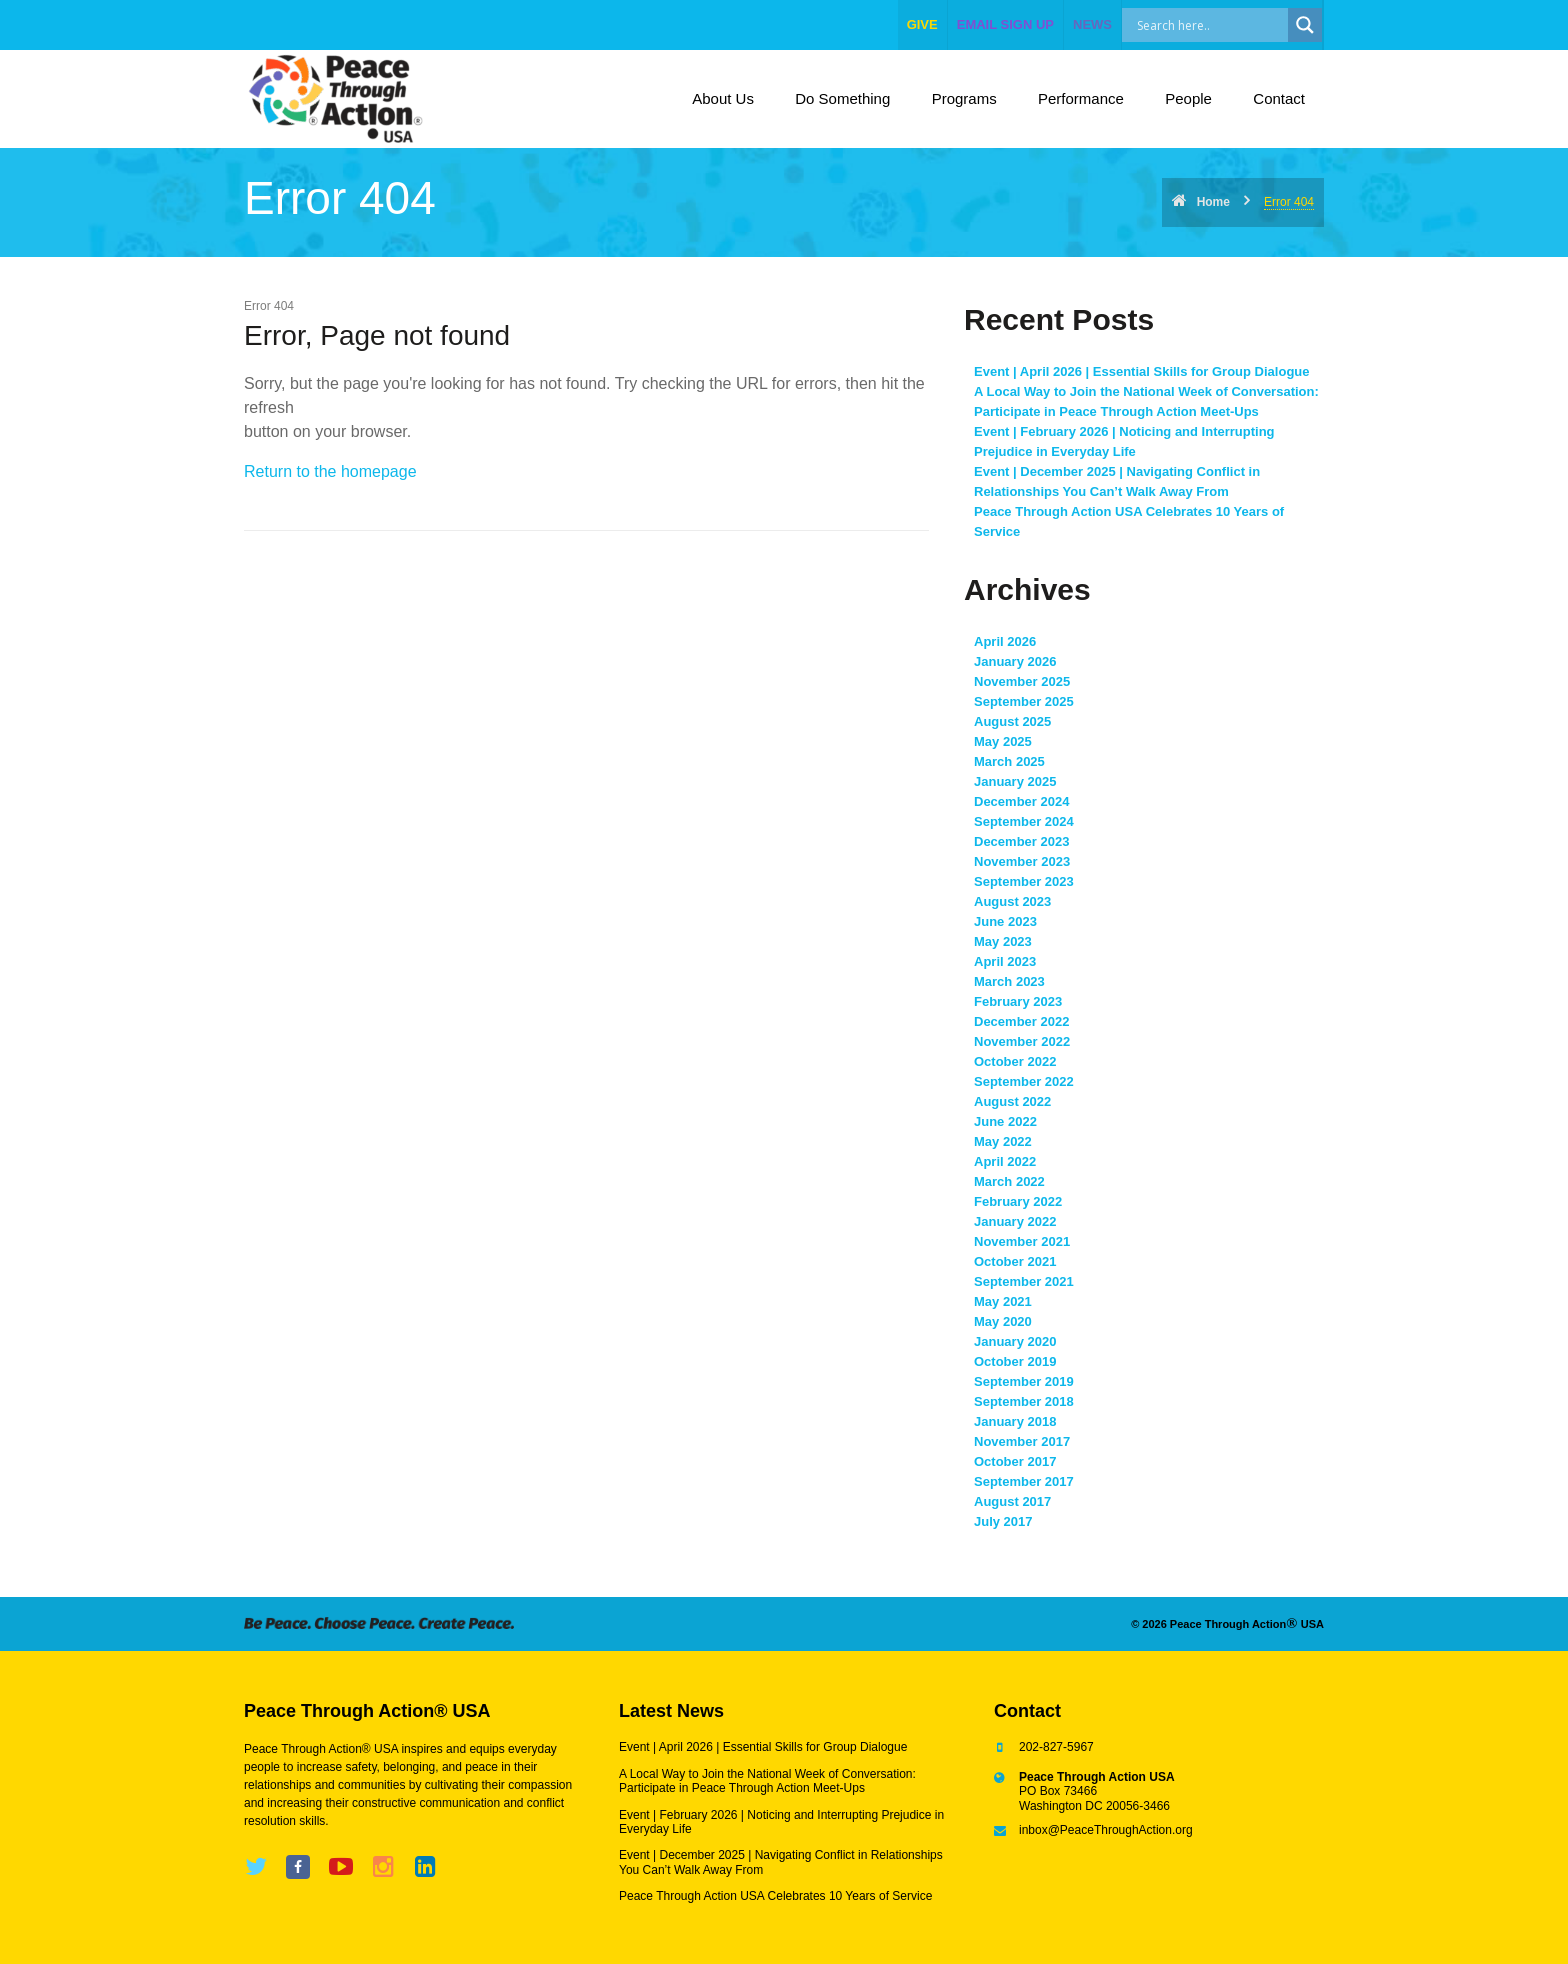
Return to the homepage (330, 471)
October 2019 (1015, 1361)
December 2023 (1021, 841)
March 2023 (1009, 981)
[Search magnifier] (1305, 25)
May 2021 (1003, 1301)
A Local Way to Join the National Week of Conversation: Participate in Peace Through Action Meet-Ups (767, 1781)
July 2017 (1003, 1521)
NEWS (1092, 24)
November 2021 (1022, 1241)
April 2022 (1005, 1161)
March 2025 (1009, 761)
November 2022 (1022, 1041)
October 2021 (1015, 1261)
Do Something (842, 98)
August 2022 (1012, 1101)
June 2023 (1005, 921)
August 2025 (1012, 721)
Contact (1279, 98)
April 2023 (1005, 961)
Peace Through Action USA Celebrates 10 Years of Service (775, 1896)
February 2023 (1018, 1001)
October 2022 (1015, 1061)
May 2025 (1003, 741)
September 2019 (1024, 1381)
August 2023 (1012, 901)
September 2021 (1024, 1281)
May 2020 (1003, 1321)
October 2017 (1015, 1461)
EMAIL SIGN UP (1005, 24)
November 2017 (1022, 1441)
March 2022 (1009, 1181)
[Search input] (1226, 25)
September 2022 (1024, 1081)
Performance (1081, 98)
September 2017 (1024, 1481)
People (1188, 98)
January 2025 (1015, 781)
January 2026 (1015, 661)
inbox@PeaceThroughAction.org (1106, 1830)
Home (1213, 202)
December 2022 (1021, 1021)
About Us (723, 98)
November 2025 (1022, 681)
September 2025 (1024, 701)
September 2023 (1024, 881)
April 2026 (1005, 641)
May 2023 (1003, 941)
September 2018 (1024, 1401)
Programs (964, 98)
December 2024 (1021, 801)
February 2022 (1018, 1201)
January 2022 (1015, 1221)
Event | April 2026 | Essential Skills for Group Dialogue (1142, 371)
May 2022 (1003, 1141)
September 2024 (1024, 821)
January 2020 (1015, 1341)
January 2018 (1015, 1421)
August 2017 (1012, 1501)
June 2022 (1005, 1121)
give (922, 24)
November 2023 (1022, 861)
